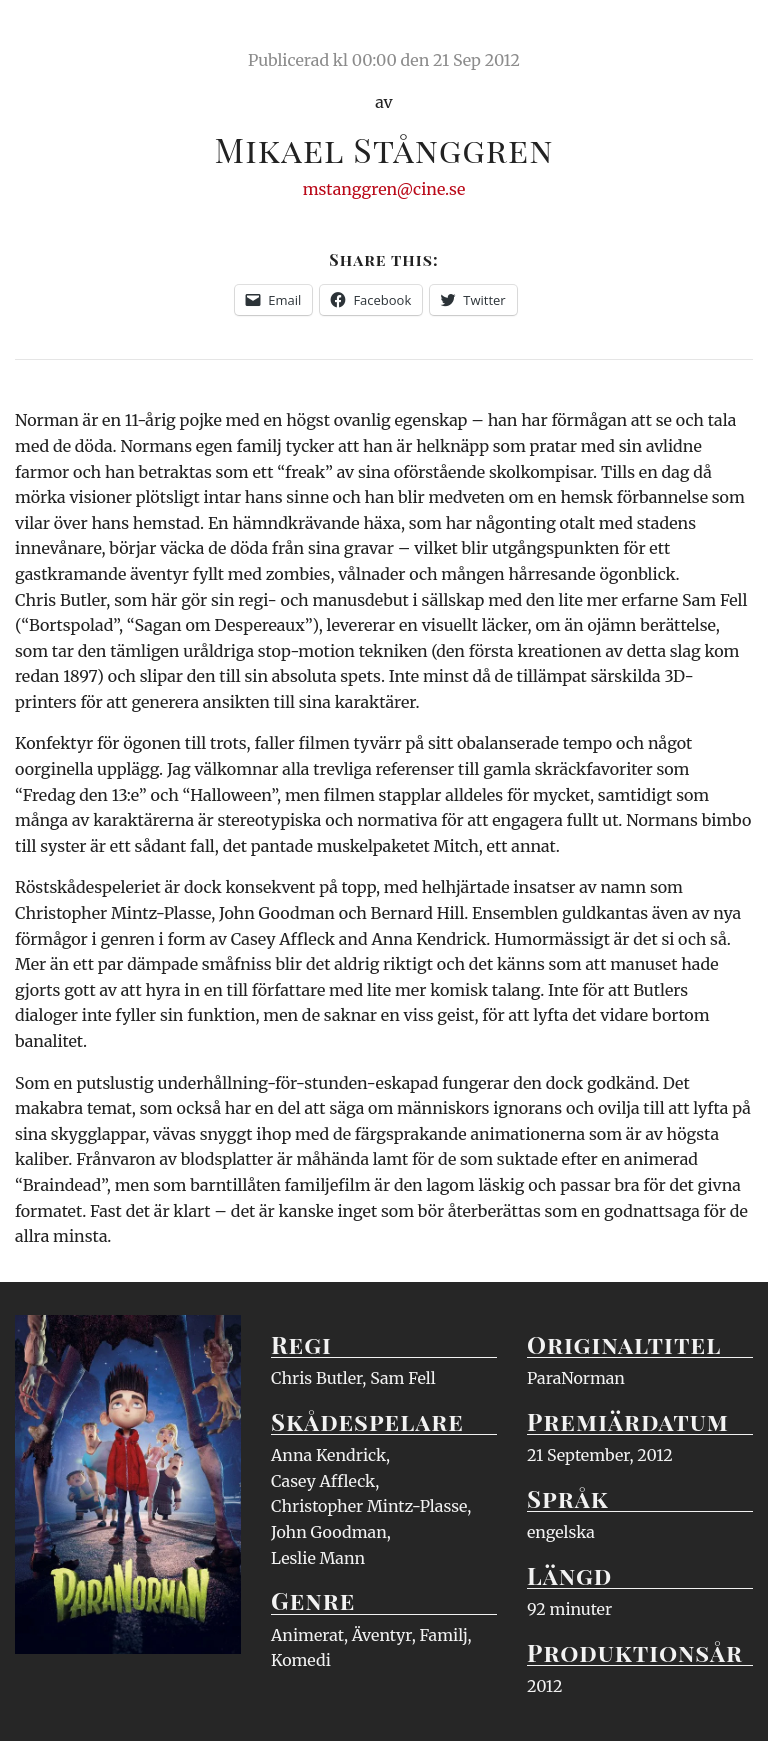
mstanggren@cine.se (384, 189)
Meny (727, 35)
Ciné (62, 35)
